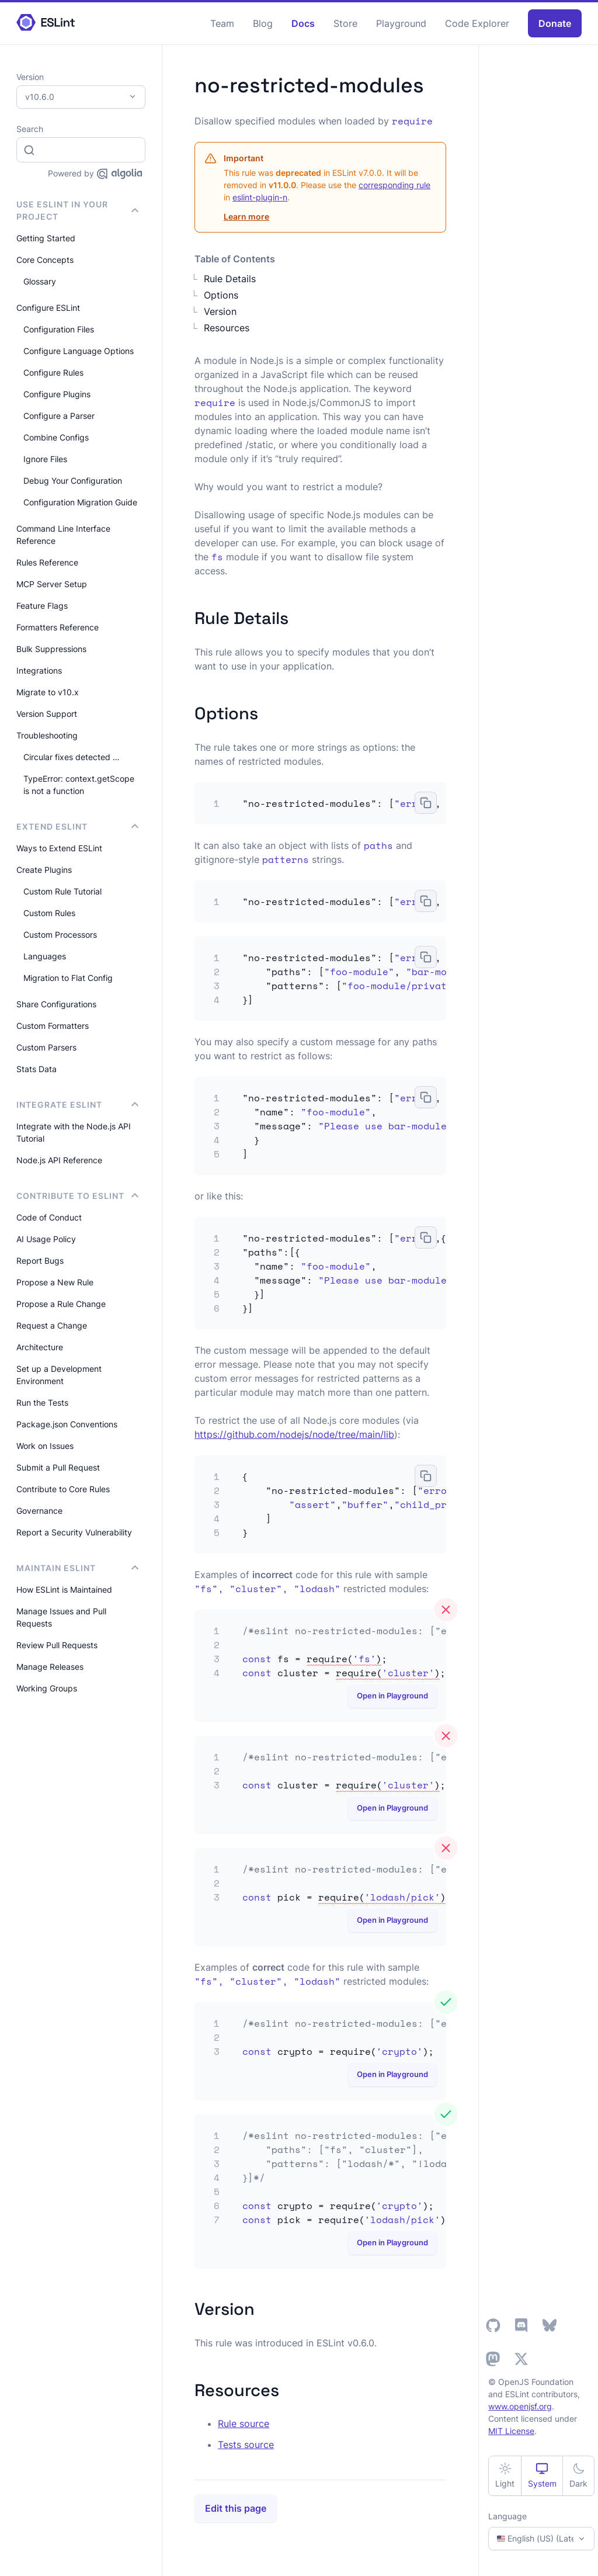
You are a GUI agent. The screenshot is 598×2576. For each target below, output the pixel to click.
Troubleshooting (47, 735)
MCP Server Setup (51, 584)
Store (345, 23)
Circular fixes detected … (71, 757)
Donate (554, 23)
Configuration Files (58, 329)
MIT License (511, 2431)
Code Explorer (477, 23)
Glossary (39, 281)
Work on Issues (45, 1446)
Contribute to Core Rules (63, 1489)
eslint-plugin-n (259, 197)
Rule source (243, 2423)
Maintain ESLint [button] (77, 1568)
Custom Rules (49, 913)
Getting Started (45, 238)
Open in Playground (392, 1695)
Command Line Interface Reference (63, 534)
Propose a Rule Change (61, 1304)
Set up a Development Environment (59, 1375)
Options (221, 295)
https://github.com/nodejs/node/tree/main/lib (294, 1434)
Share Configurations (56, 1004)
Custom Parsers (46, 1047)
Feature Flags (42, 606)
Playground (401, 23)
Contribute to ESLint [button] (77, 1196)
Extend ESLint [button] (77, 826)
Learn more (246, 216)
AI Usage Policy (46, 1239)
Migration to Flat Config (68, 978)
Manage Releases (50, 1667)
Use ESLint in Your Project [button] (77, 210)
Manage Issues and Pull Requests (61, 1617)
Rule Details (230, 279)
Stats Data (36, 1069)
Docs (303, 23)
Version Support (46, 714)
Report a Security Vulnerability (74, 1532)
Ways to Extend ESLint (59, 848)
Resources (226, 328)
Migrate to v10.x (47, 692)
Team (222, 23)
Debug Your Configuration (72, 481)
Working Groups (46, 1688)
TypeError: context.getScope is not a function (78, 785)
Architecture (39, 1347)
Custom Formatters (52, 1026)
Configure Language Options (78, 351)
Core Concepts (45, 260)
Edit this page (235, 2508)
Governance (39, 1511)
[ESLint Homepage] (45, 23)
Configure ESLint (48, 308)
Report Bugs (40, 1261)
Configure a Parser (59, 416)
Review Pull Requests (57, 1645)
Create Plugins (44, 870)
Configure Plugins (57, 394)
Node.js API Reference (59, 1160)
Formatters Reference (57, 627)
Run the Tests (42, 1402)
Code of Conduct (49, 1217)
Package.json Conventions (66, 1424)
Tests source (246, 2444)
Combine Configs (56, 437)
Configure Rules (53, 372)
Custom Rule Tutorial (62, 891)
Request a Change (51, 1325)
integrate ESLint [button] (77, 1105)
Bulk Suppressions (51, 649)
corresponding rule (394, 185)
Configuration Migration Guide (80, 502)
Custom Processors (60, 934)
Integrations (39, 670)
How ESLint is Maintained (64, 1589)
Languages (44, 956)
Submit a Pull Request (58, 1467)
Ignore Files (45, 459)
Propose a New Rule (54, 1282)
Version (220, 311)
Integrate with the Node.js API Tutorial (73, 1132)
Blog (263, 23)
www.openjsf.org (520, 2406)
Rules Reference (47, 562)
